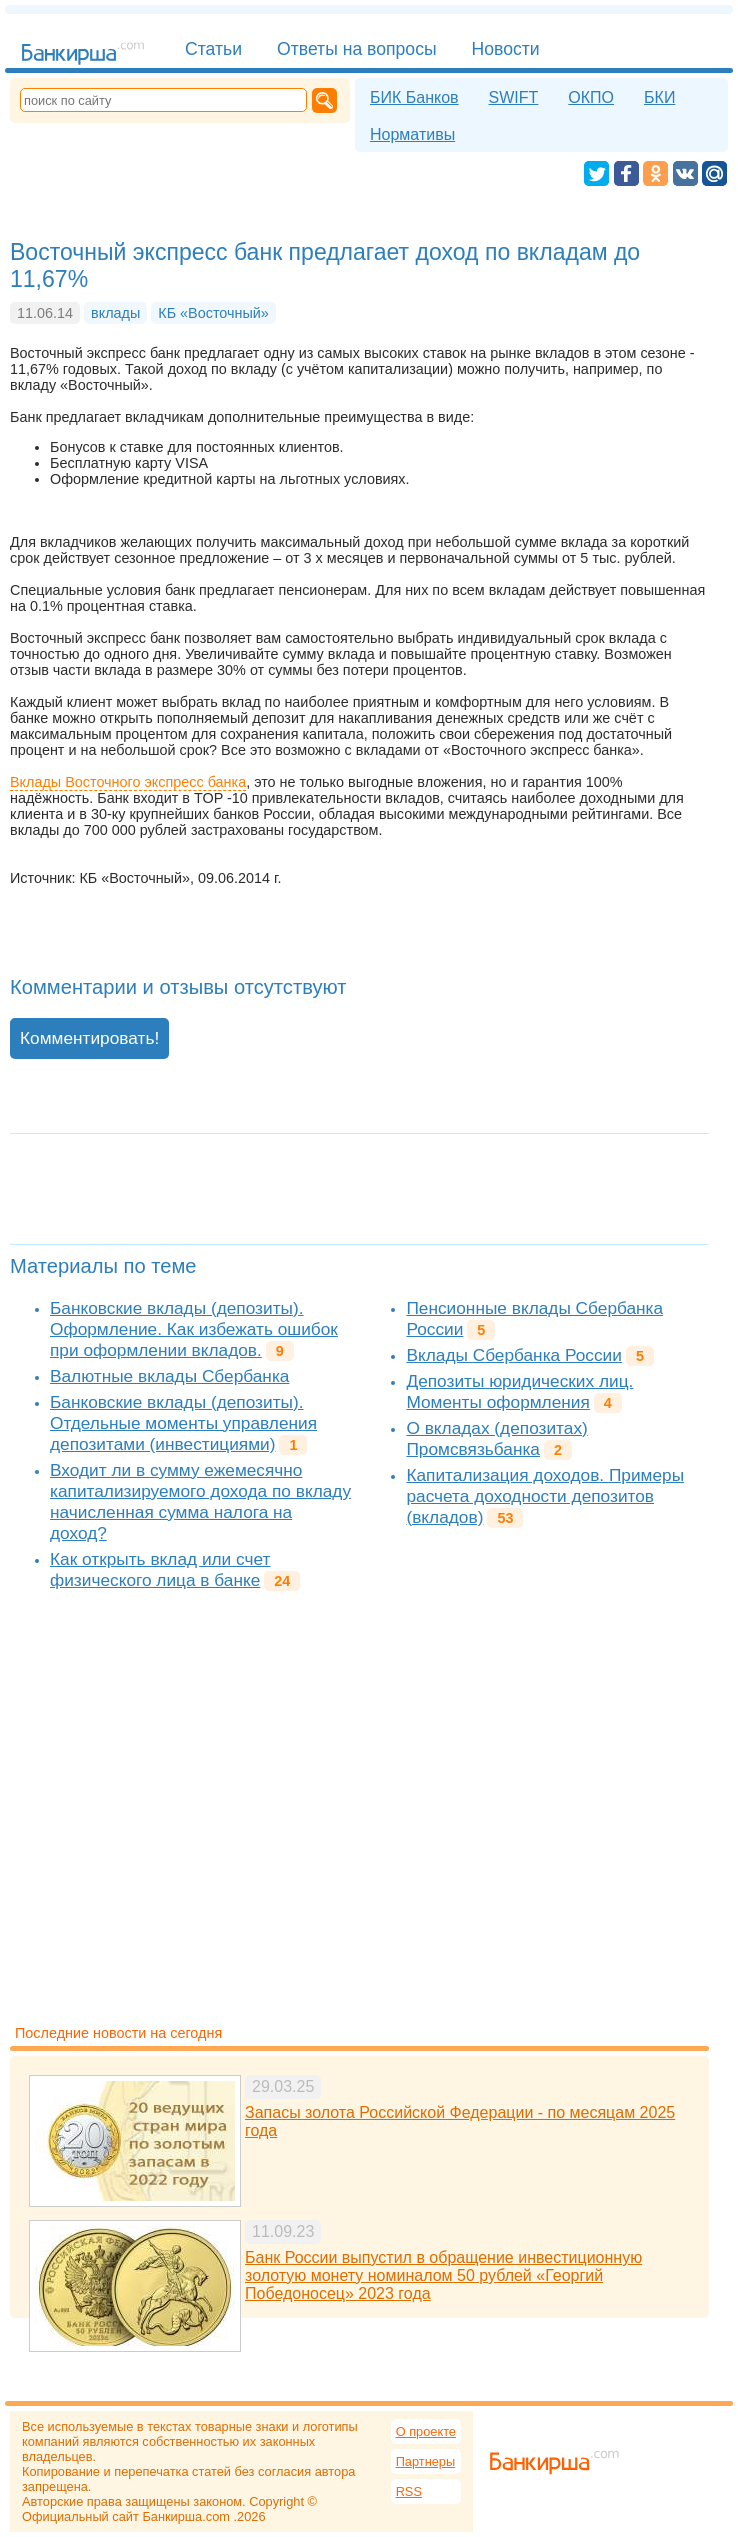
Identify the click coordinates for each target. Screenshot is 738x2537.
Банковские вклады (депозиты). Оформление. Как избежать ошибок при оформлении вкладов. (194, 1329)
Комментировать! (89, 1038)
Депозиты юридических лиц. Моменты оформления (519, 1391)
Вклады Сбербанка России (513, 1355)
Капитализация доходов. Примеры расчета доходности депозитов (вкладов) (545, 1496)
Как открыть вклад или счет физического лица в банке (160, 1569)
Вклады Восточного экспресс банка (128, 782)
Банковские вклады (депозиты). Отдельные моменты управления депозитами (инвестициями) (183, 1423)
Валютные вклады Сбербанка (169, 1376)
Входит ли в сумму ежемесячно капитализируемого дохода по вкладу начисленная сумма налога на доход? (200, 1501)
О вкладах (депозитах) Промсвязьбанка (496, 1438)
